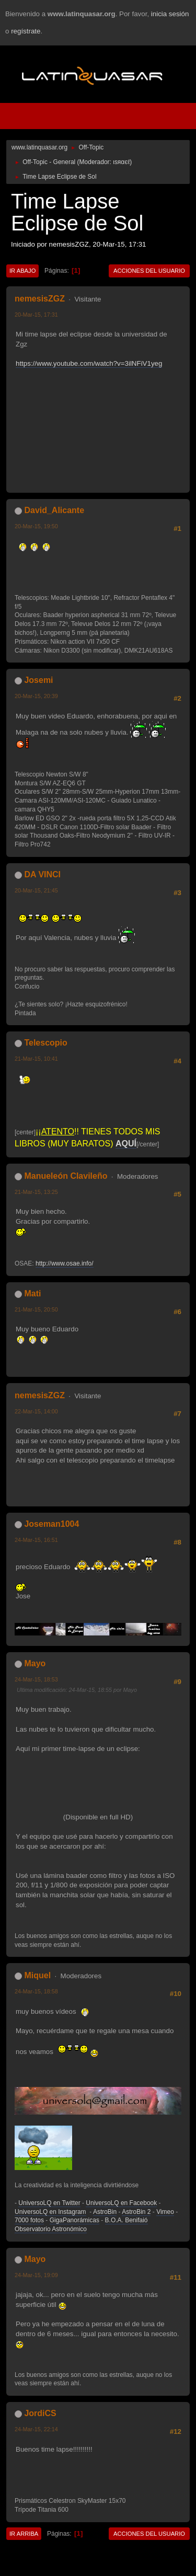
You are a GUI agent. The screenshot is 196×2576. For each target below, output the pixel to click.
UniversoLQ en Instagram (50, 2211)
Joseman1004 (51, 1523)
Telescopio (45, 1042)
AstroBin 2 (136, 2211)
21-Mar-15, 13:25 (36, 1192)
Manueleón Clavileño (65, 1175)
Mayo (34, 1663)
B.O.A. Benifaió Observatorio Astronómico (81, 2225)
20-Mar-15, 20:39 (36, 696)
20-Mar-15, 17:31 (36, 314)
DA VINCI (42, 874)
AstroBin (105, 2211)
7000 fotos (29, 2220)
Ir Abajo (22, 271)
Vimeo (165, 2211)
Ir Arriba (23, 2534)
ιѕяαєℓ (121, 162)
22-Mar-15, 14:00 (36, 1411)
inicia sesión (170, 14)
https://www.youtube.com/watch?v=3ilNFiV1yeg (89, 363)
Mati (32, 1293)
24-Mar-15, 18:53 (36, 1679)
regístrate (25, 31)
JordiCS (40, 2413)
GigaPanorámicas (74, 2220)
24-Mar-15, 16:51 (36, 1540)
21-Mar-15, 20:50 (36, 1309)
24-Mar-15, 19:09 (36, 2275)
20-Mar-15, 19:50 (36, 526)
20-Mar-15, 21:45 (36, 890)
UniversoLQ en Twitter (49, 2203)
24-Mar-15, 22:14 (36, 2429)
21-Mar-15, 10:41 (36, 1058)
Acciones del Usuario (149, 271)
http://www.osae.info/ (65, 1263)
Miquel (37, 1975)
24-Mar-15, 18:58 (36, 1991)
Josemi (38, 680)
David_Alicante (54, 510)
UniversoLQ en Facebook (121, 2203)
